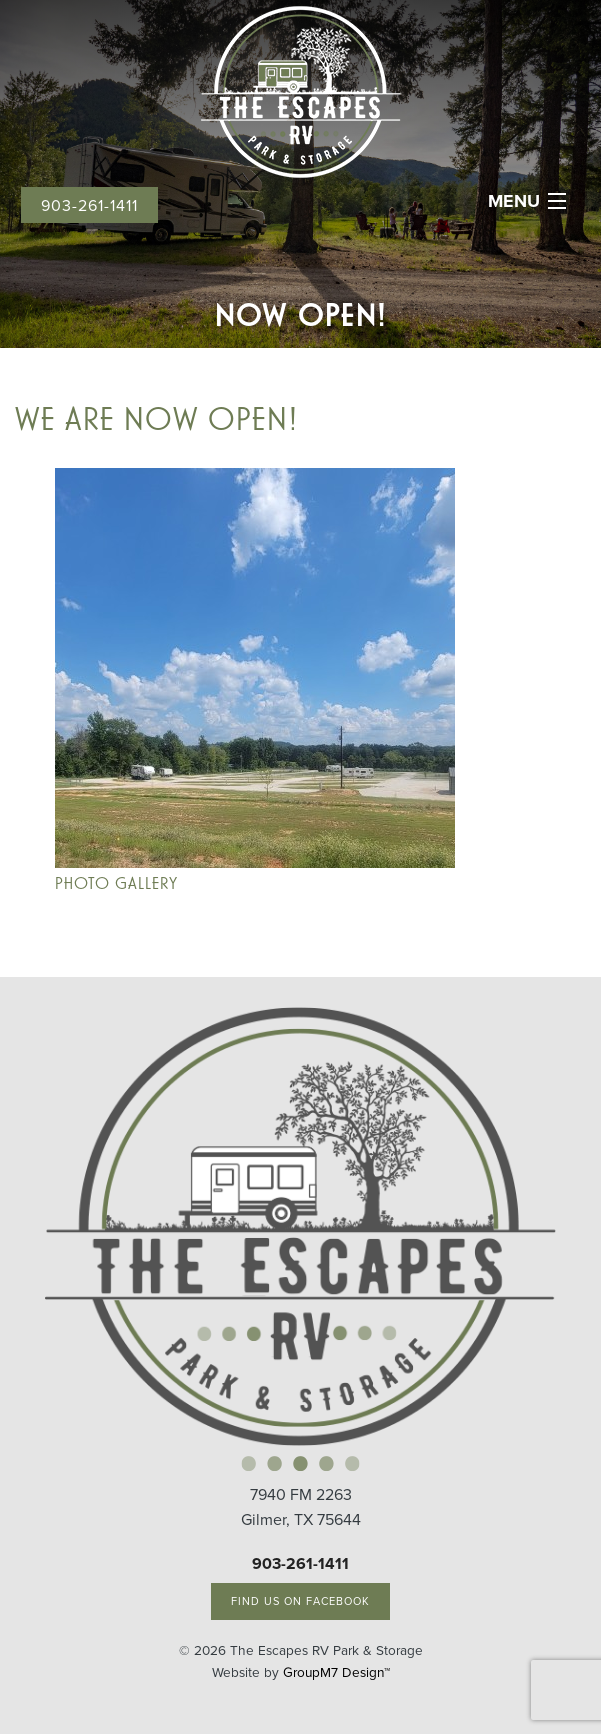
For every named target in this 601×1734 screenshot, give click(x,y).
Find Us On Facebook (300, 1601)
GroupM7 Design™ (336, 1672)
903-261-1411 (89, 205)
